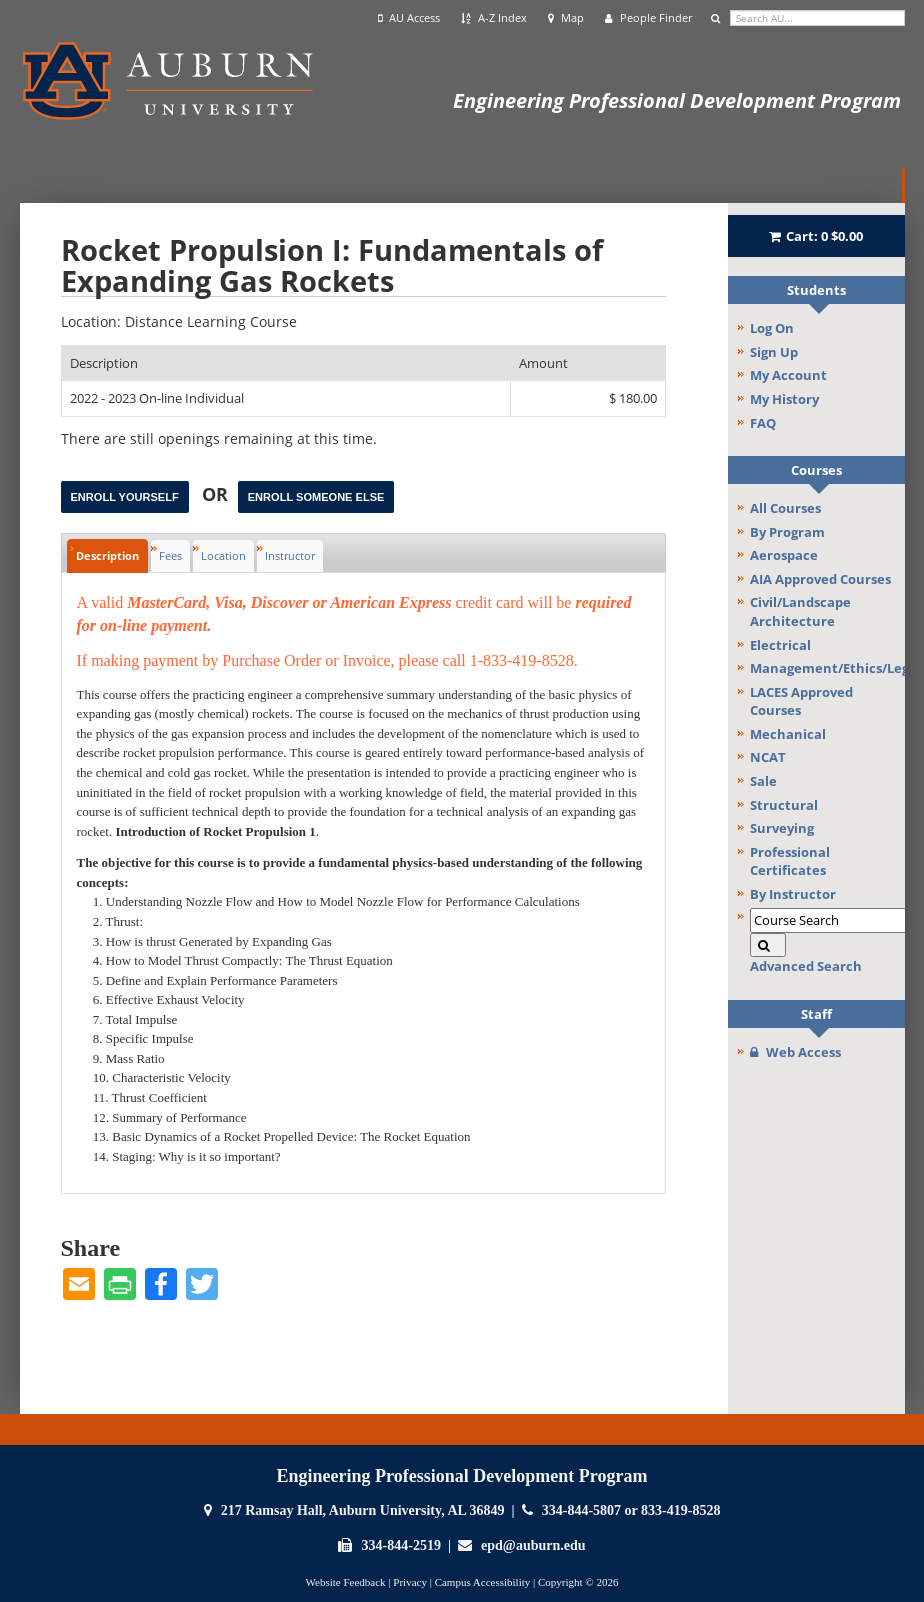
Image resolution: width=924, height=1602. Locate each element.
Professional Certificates (790, 861)
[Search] (768, 945)
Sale (763, 781)
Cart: (816, 236)
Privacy (410, 1582)
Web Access (795, 1052)
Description (107, 555)
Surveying (782, 828)
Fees (170, 555)
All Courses (785, 508)
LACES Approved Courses (801, 701)
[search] (817, 18)
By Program (787, 532)
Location (223, 555)
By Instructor (793, 894)
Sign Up (774, 352)
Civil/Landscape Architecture (800, 611)
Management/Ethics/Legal (827, 668)
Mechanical (788, 734)
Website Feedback (346, 1582)
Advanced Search (806, 966)
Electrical (780, 645)
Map (566, 18)
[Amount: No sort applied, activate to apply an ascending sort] (588, 363)
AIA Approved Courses (820, 579)
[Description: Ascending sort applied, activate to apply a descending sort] (286, 363)
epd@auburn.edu (533, 1545)
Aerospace (784, 555)
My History (784, 399)
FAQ (763, 423)
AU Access (409, 18)
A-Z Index (494, 18)
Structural (784, 805)
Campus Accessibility (483, 1582)
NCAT (768, 757)
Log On (772, 328)
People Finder (648, 18)
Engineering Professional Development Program (677, 100)
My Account (788, 375)
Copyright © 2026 (578, 1582)
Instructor (290, 555)
